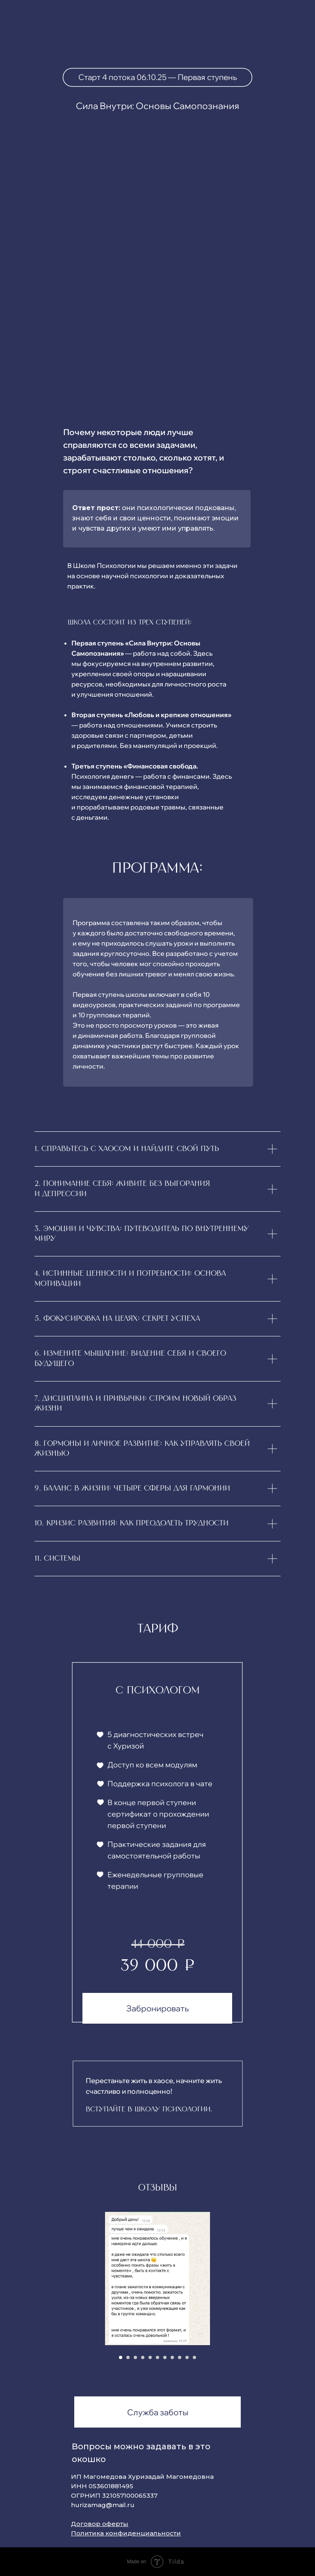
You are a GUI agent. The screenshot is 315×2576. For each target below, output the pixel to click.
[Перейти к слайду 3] (135, 2357)
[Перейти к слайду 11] (194, 2357)
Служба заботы (157, 2412)
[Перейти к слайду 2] (128, 2357)
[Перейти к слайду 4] (142, 2357)
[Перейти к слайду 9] (179, 2357)
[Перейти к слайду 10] (187, 2357)
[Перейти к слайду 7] (165, 2357)
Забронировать (157, 2008)
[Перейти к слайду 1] (120, 2357)
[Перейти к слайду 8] (172, 2357)
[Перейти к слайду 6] (157, 2357)
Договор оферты (99, 2524)
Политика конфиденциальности (126, 2533)
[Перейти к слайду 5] (150, 2357)
